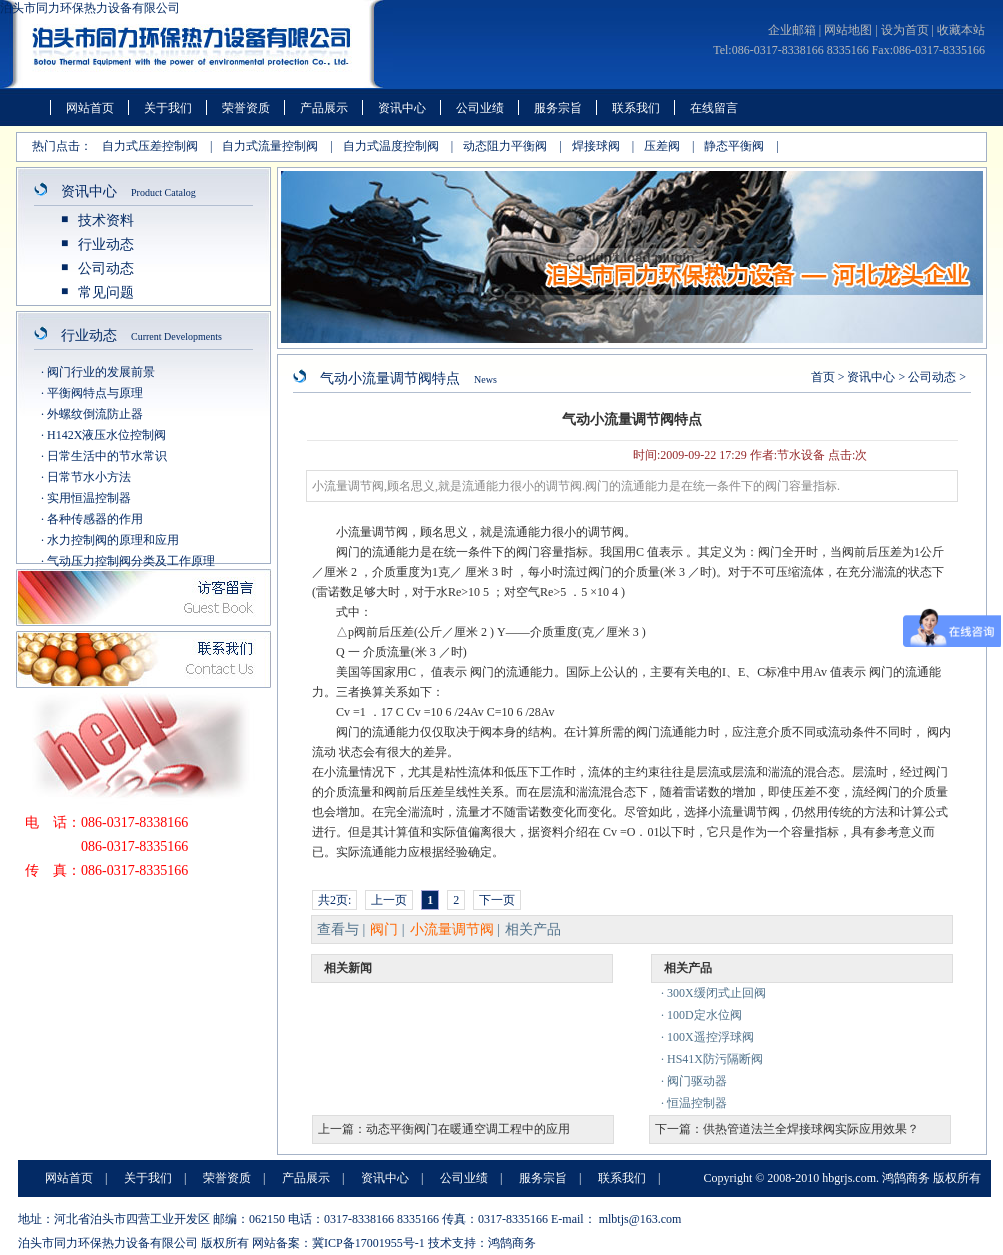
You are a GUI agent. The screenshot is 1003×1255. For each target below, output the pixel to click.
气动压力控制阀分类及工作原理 (131, 561)
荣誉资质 (246, 108)
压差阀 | (669, 146)
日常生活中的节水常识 (107, 456)
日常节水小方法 (89, 477)
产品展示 (324, 108)
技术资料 (106, 220)
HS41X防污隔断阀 (715, 1059)
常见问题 (106, 292)
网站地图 (848, 30)
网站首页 (90, 108)
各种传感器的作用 (95, 519)
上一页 (389, 900)
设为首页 (905, 30)
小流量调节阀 (452, 929)
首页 (823, 377)
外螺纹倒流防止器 (95, 414)
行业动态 (106, 244)
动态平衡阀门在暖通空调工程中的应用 (468, 1129)
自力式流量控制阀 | (277, 146)
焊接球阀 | (603, 146)
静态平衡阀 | (741, 146)
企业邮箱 (792, 30)
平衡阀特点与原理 (95, 393)
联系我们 (636, 108)
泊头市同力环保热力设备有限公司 (90, 8)
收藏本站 (961, 30)
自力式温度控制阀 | (398, 146)
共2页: (334, 900)
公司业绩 (480, 108)
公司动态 (106, 268)
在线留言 (714, 108)
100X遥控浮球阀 (710, 1037)
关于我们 (168, 108)
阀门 (384, 929)
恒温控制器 (697, 1103)
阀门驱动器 (697, 1081)
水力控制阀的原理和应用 (113, 540)
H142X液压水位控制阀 (106, 435)
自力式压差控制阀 (150, 146)
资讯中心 (402, 108)
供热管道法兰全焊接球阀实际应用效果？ (811, 1129)
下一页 (497, 900)
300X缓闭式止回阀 (716, 993)
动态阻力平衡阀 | (512, 146)
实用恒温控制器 (89, 498)
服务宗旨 (558, 108)
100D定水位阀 (704, 1015)
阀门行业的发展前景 (101, 372)
